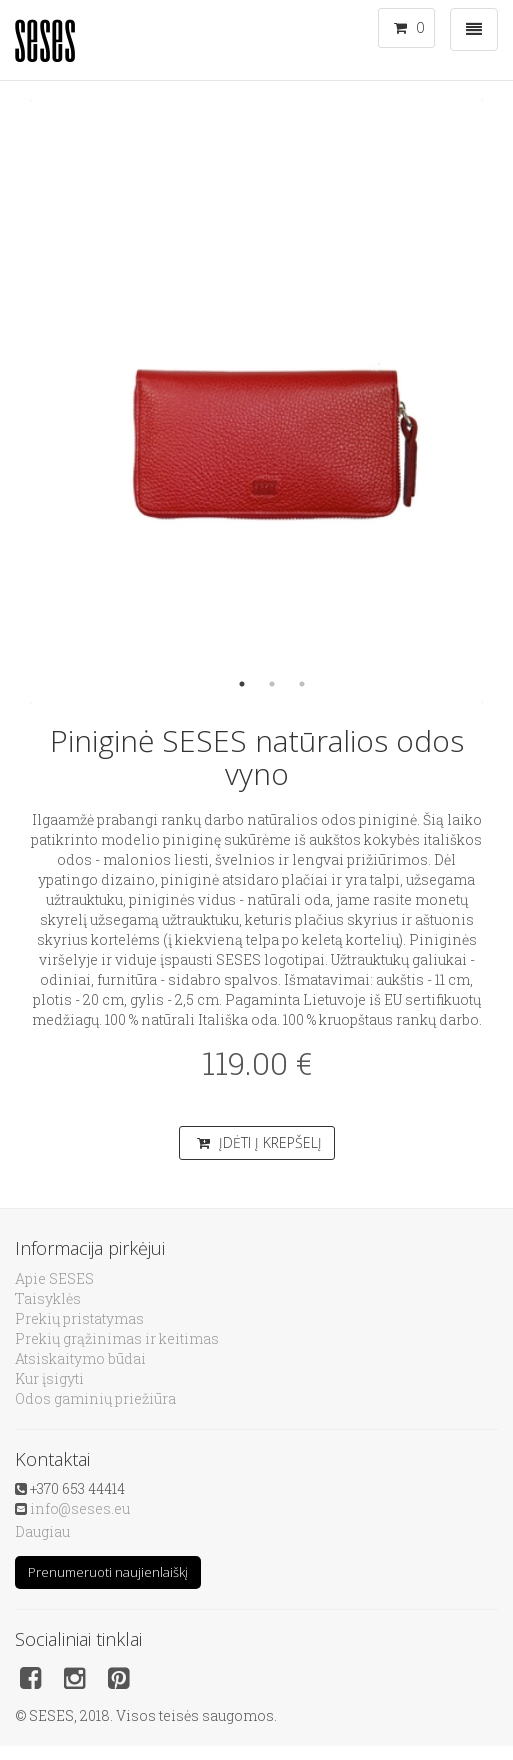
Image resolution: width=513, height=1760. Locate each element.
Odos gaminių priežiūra (95, 1398)
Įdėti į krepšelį (259, 1142)
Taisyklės (48, 1298)
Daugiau (42, 1531)
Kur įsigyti (49, 1378)
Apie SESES (54, 1278)
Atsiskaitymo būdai (80, 1358)
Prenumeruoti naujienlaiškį (108, 1572)
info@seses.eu (80, 1508)
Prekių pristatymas (79, 1318)
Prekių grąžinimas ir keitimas (117, 1338)
